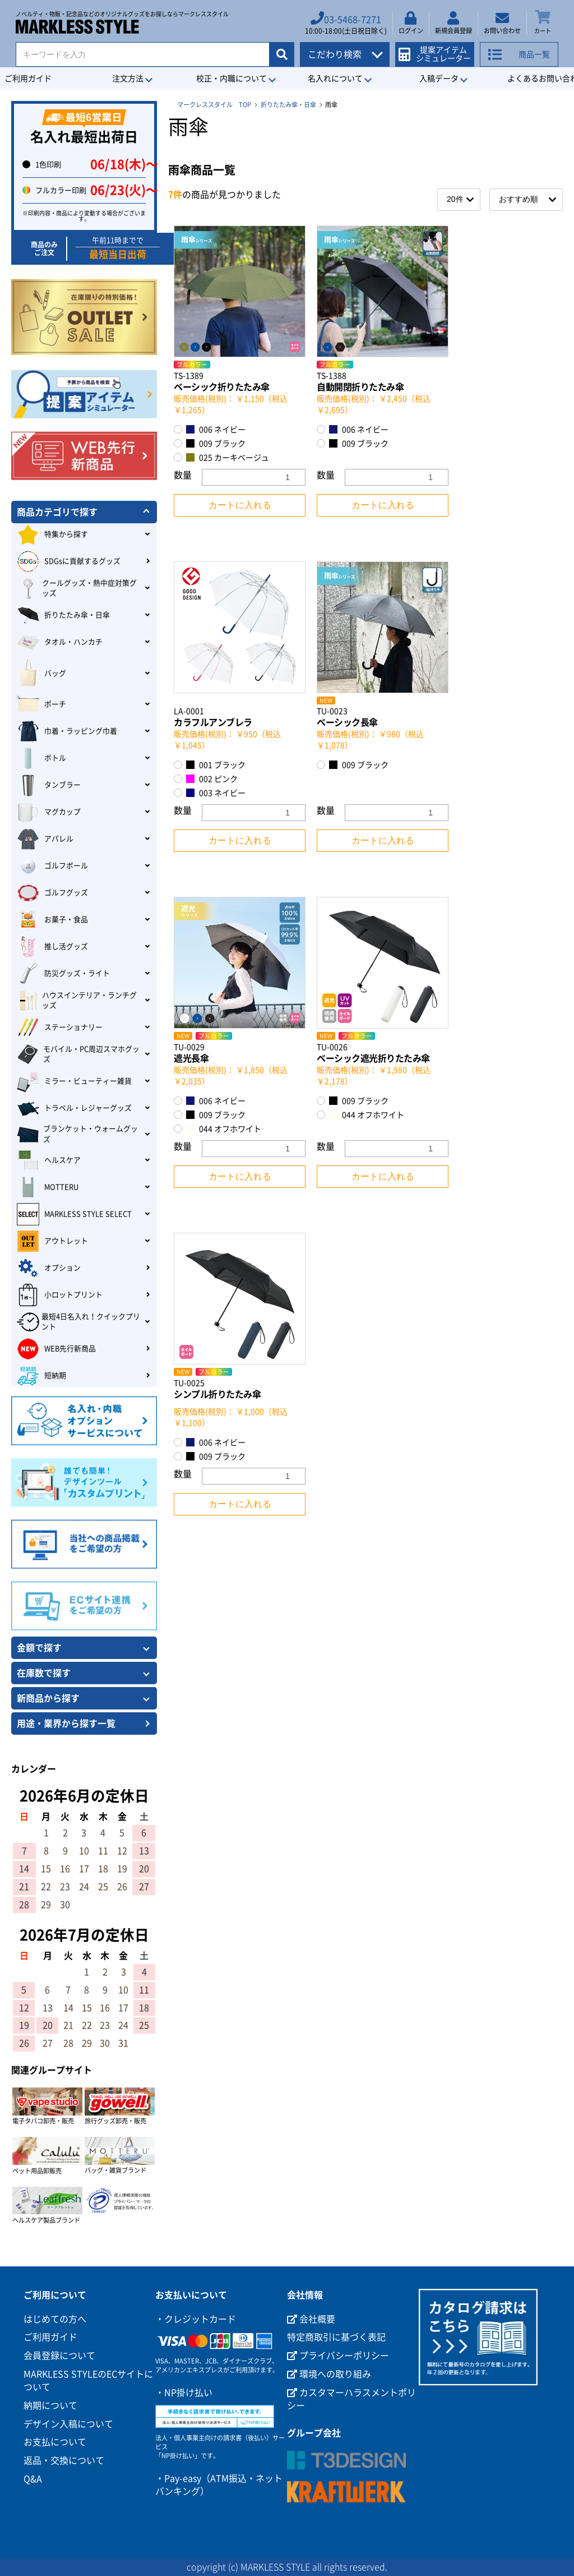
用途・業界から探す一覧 (66, 1723)
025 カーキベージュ (227, 457)
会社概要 (311, 2319)
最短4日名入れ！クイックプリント (78, 1322)
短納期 (41, 1376)
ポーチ (41, 704)
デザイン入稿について (68, 2424)
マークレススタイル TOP (214, 105)
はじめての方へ (55, 2319)
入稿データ (439, 78)
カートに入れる (240, 505)
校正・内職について (231, 78)
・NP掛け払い (183, 2392)
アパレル (45, 839)
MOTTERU (47, 1187)
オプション (49, 1268)
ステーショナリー (60, 1027)
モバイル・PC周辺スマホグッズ (78, 1054)
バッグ (41, 673)
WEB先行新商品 (56, 1349)
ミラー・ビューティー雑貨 (74, 1081)
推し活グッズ (52, 947)
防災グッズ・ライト (63, 973)
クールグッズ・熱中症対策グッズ (77, 588)
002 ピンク (212, 779)
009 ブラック (216, 443)
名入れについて (335, 78)
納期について (50, 2405)
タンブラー (49, 785)
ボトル (41, 758)
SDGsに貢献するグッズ (69, 561)
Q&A (33, 2478)
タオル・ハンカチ (60, 642)
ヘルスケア (49, 1160)
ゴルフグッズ (52, 893)
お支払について (55, 2441)
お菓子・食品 (52, 920)
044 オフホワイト (223, 1129)
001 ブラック (216, 765)
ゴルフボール (52, 866)
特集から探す (52, 534)
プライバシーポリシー (338, 2355)
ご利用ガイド (50, 2337)
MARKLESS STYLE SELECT (74, 1214)
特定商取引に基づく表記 (336, 2337)
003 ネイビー (216, 793)
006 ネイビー (216, 429)
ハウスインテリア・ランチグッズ (77, 1000)
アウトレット (52, 1241)
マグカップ (49, 812)
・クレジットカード (195, 2319)
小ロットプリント (60, 1295)
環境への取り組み (329, 2374)
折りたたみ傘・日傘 (288, 105)
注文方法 (128, 78)
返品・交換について (64, 2460)
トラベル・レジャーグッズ (74, 1108)
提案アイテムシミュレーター (437, 51)
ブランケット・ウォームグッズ (77, 1133)
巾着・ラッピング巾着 (67, 731)
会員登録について (59, 2355)
